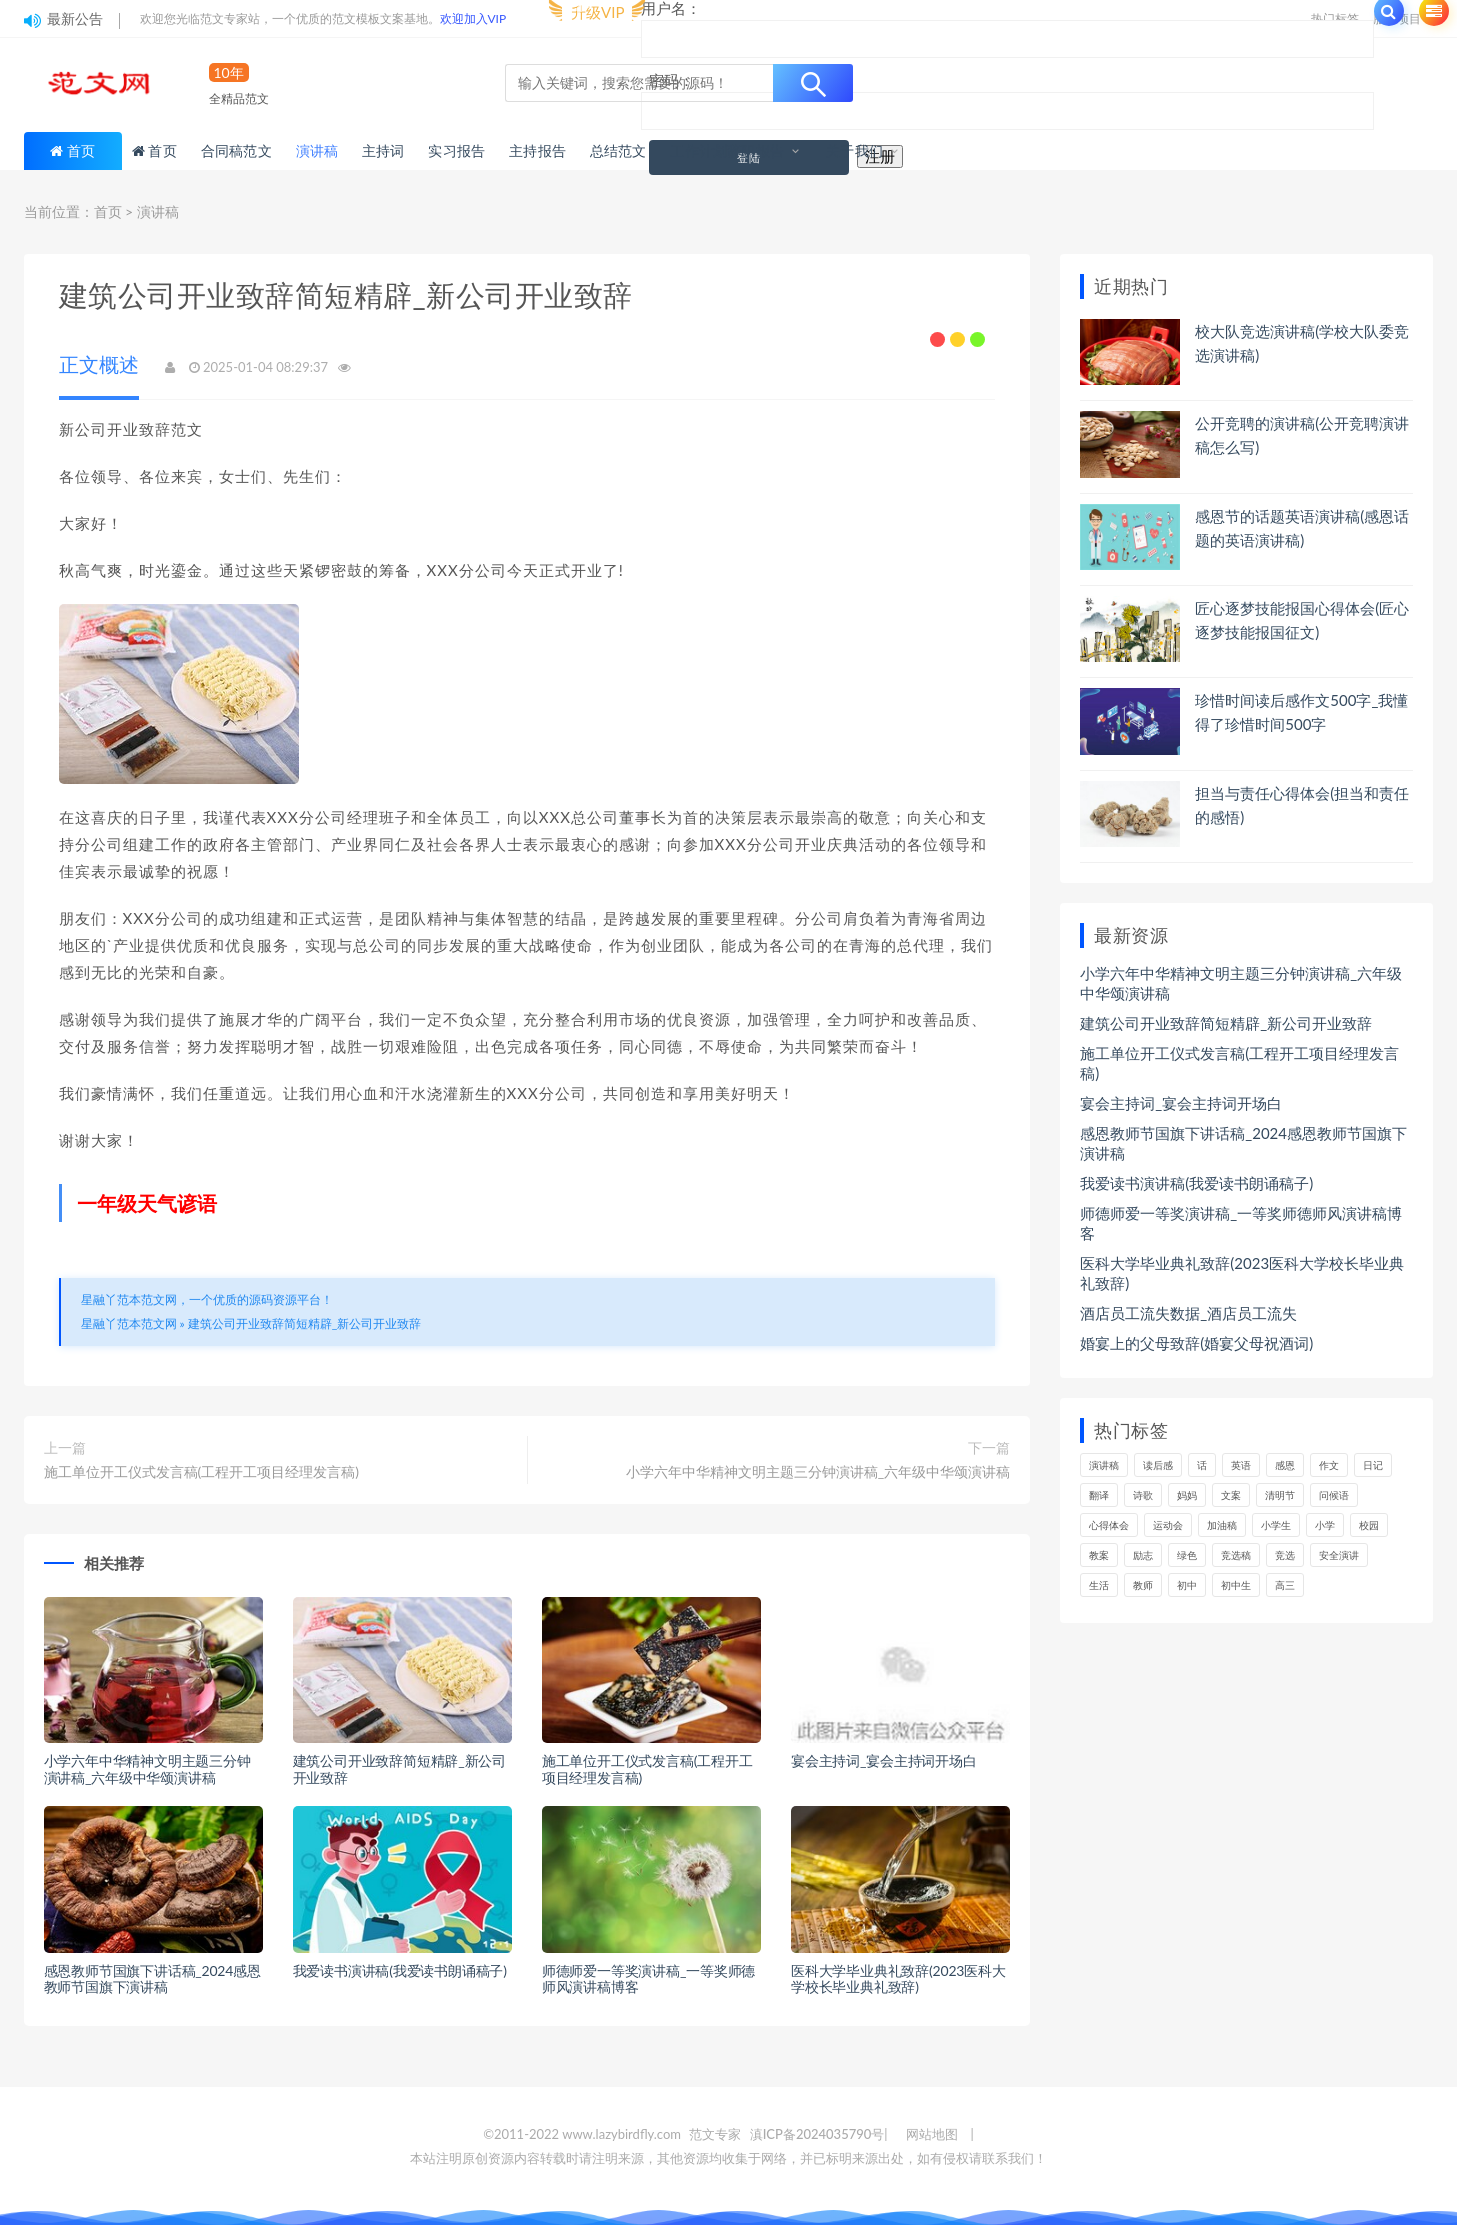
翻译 (1099, 1495)
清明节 (1280, 1495)
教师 (1143, 1585)
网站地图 (932, 2134)
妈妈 (1187, 1495)
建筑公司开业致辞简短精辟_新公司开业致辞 (305, 1323)
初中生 (1236, 1585)
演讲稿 (158, 211)
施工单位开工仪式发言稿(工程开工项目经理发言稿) (201, 1471)
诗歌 (1143, 1495)
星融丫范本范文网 (129, 1323)
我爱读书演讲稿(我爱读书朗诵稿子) (400, 1970)
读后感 (1158, 1465)
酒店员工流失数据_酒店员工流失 (1188, 1313)
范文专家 (715, 2134)
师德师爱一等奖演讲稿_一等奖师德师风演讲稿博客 (648, 1979)
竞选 (1285, 1555)
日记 (1373, 1465)
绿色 (1187, 1555)
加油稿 (1222, 1525)
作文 (1329, 1465)
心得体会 (1109, 1525)
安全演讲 (1339, 1555)
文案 (1231, 1495)
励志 (1143, 1555)
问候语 (1334, 1495)
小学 (1325, 1525)
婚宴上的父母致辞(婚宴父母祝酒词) (1196, 1343)
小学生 (1276, 1525)
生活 (1099, 1585)
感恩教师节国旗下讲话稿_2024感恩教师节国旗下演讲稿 (152, 1979)
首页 (81, 150)
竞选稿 (1236, 1555)
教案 (1099, 1555)
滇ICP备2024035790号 (817, 2134)
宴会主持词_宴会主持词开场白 (884, 1760)
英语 (1241, 1465)
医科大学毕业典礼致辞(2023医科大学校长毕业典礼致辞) (898, 1979)
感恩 (1285, 1465)
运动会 (1168, 1525)
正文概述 (99, 364)
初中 (1187, 1585)
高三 (1285, 1585)
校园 (1369, 1525)
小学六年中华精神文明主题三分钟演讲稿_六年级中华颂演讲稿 (818, 1471)
